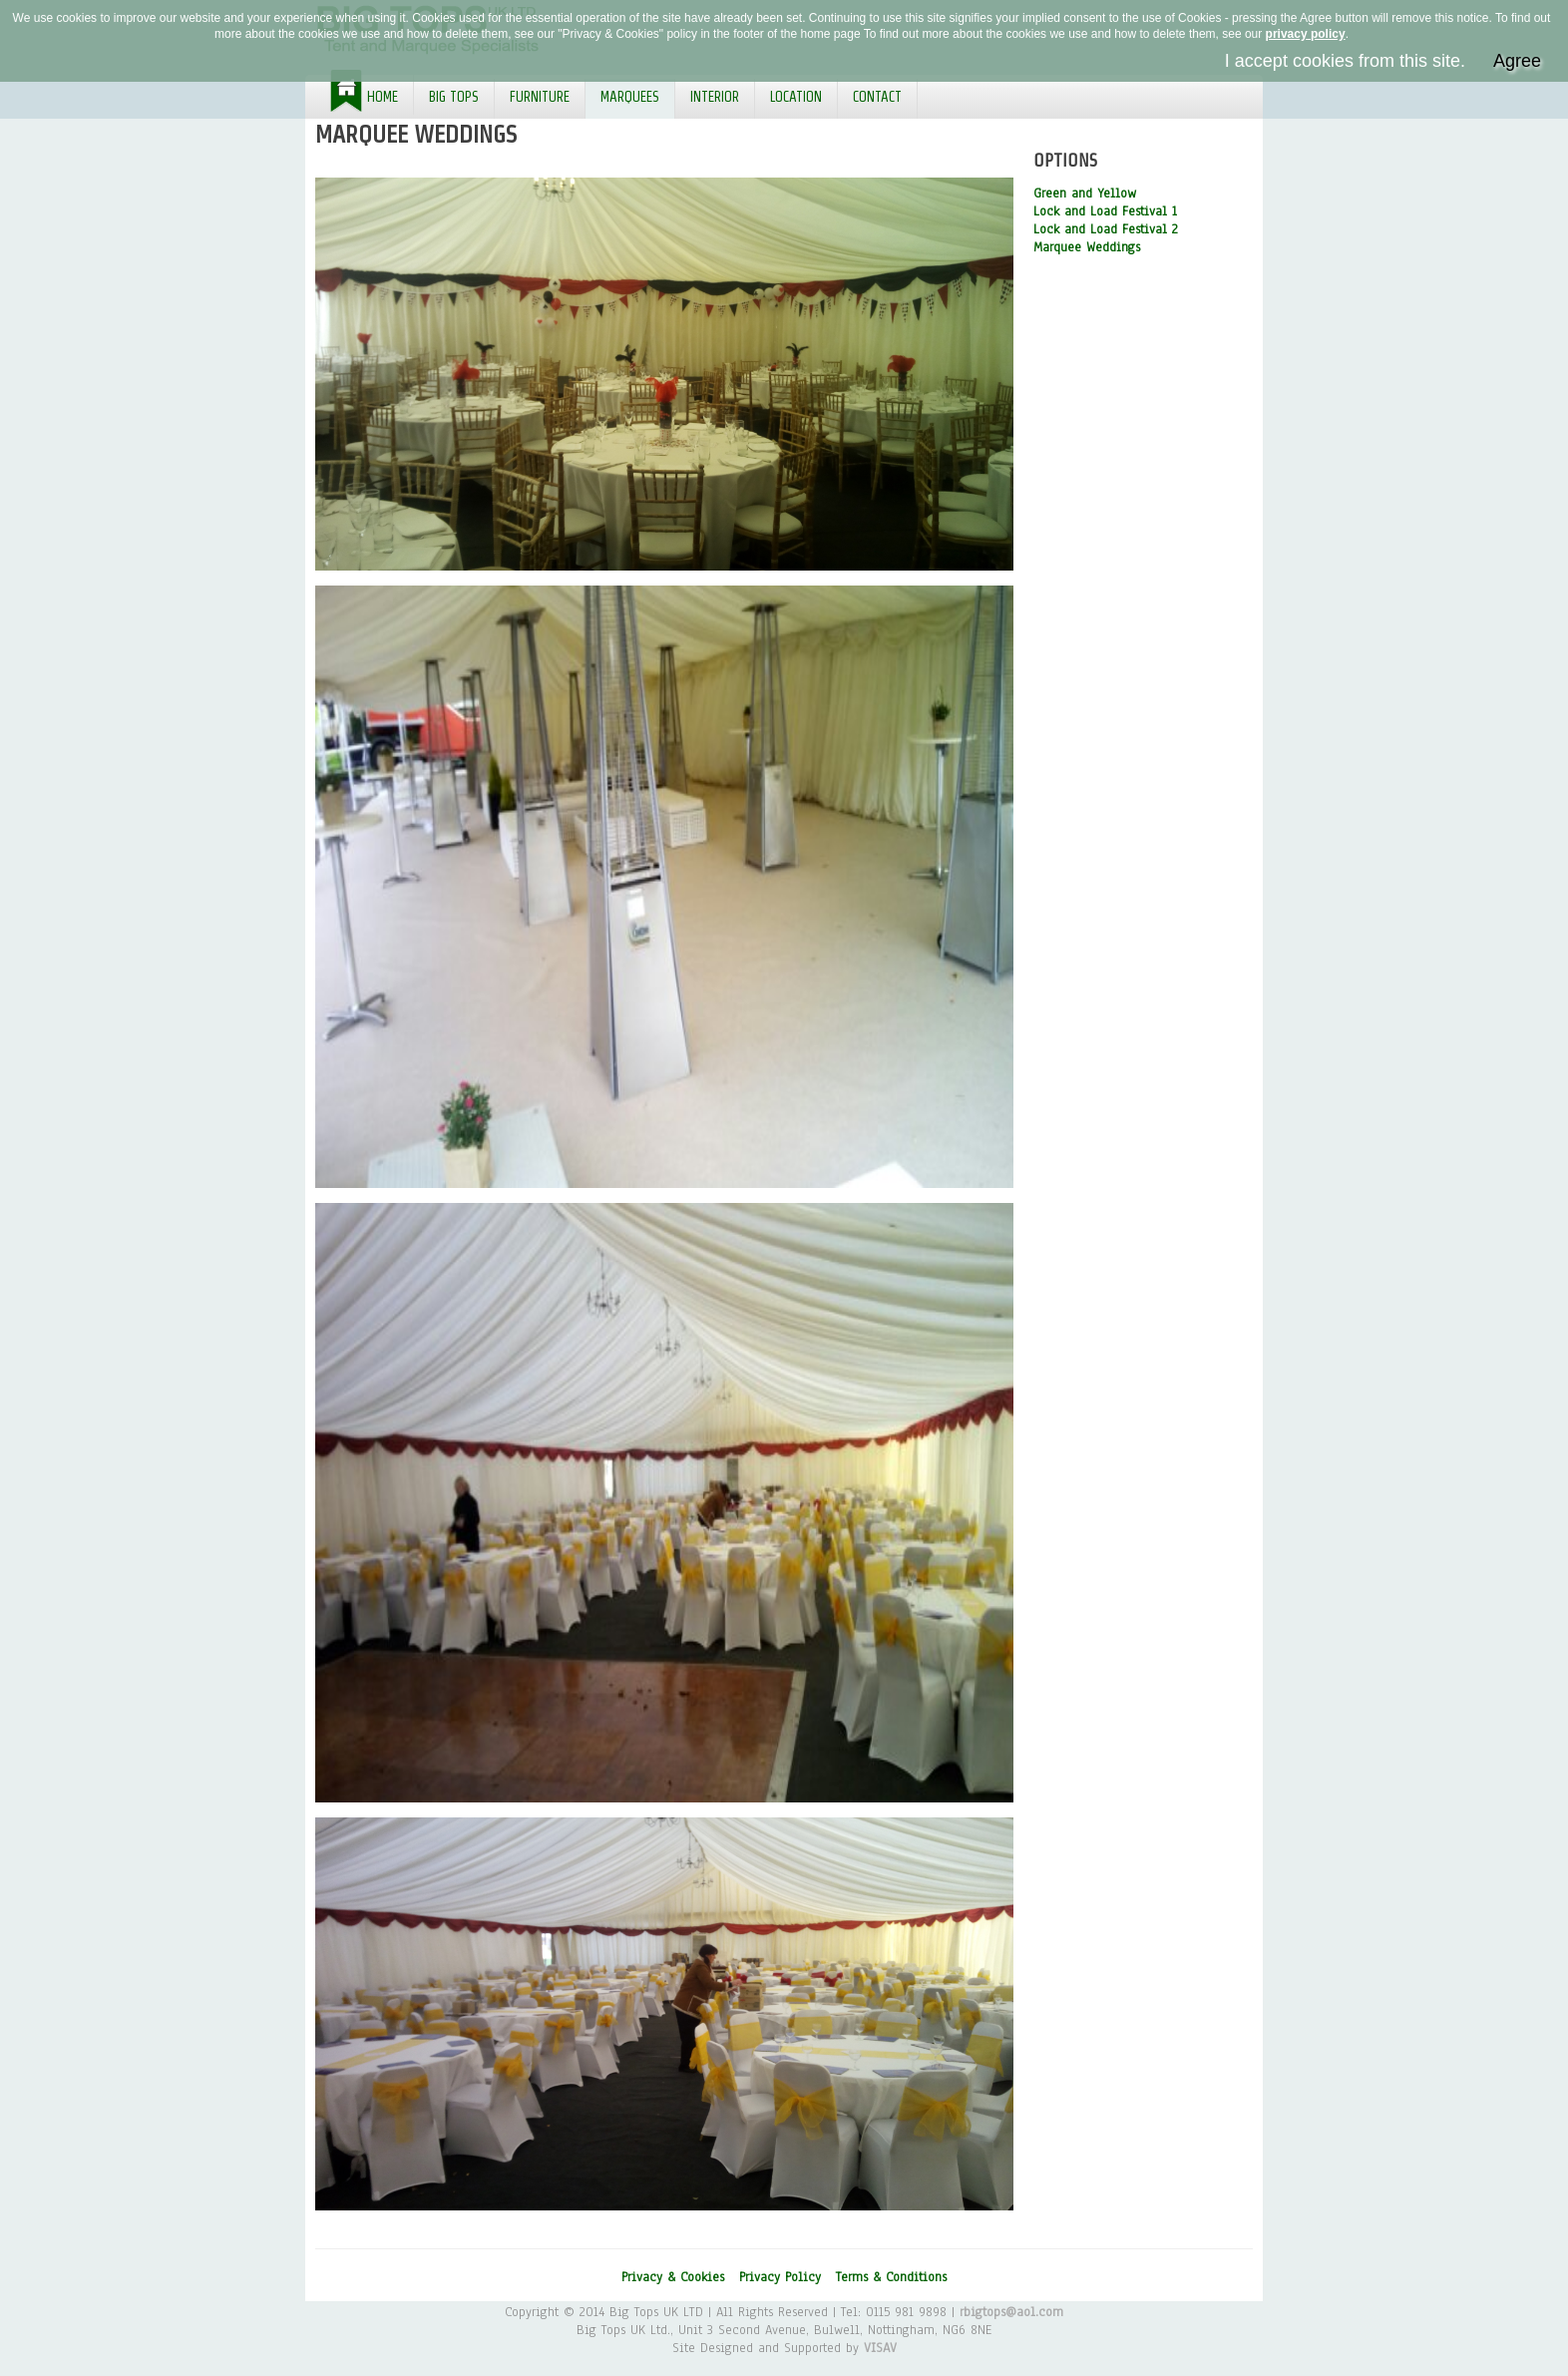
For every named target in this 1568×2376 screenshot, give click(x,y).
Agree (1517, 61)
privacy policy (1306, 34)
